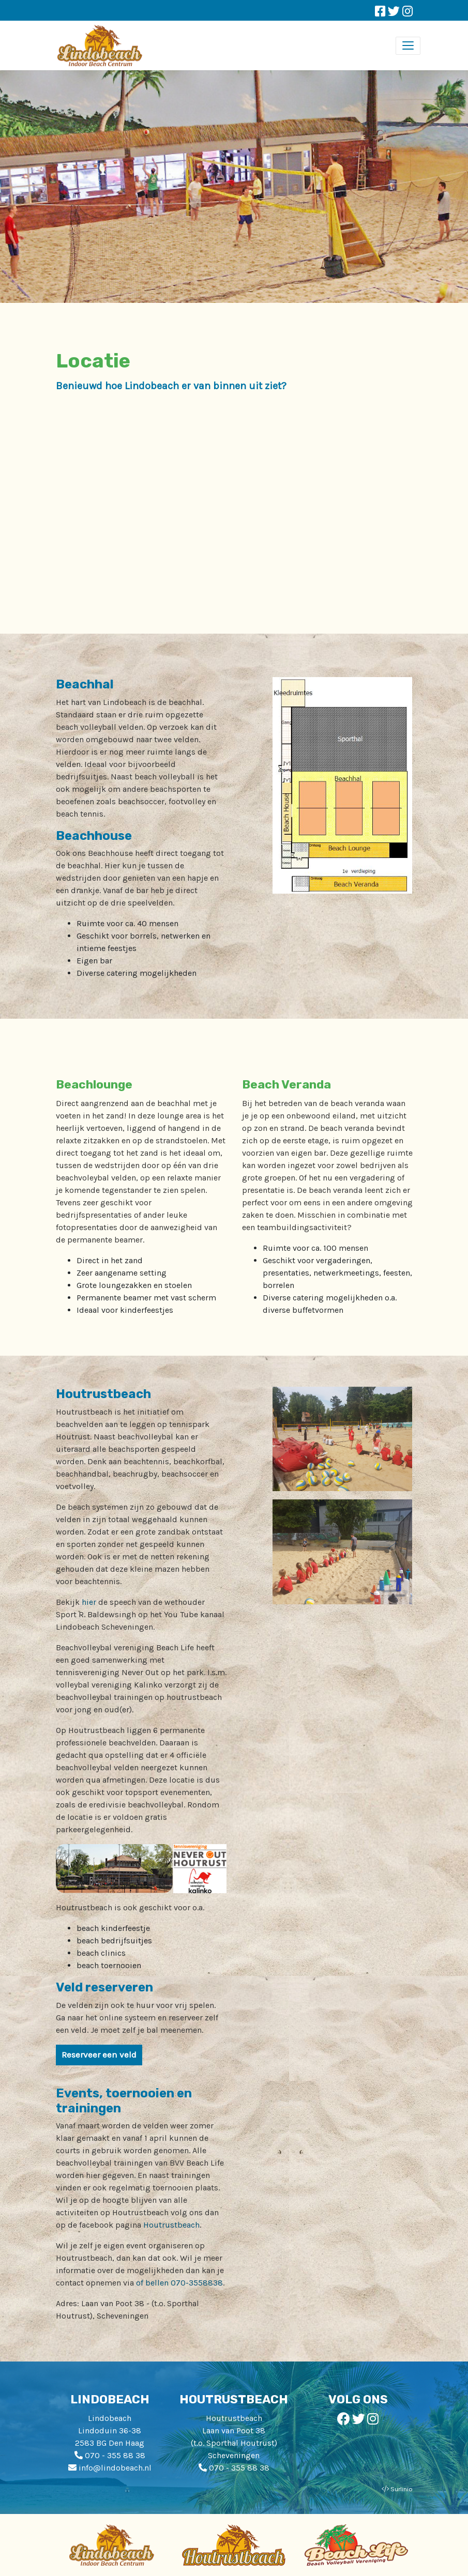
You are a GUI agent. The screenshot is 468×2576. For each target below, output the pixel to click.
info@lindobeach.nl (115, 2468)
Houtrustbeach (171, 2225)
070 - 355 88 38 (115, 2455)
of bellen (153, 2283)
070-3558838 (197, 2283)
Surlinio (401, 2489)
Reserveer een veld (99, 2054)
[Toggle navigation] (408, 46)
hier (89, 1602)
